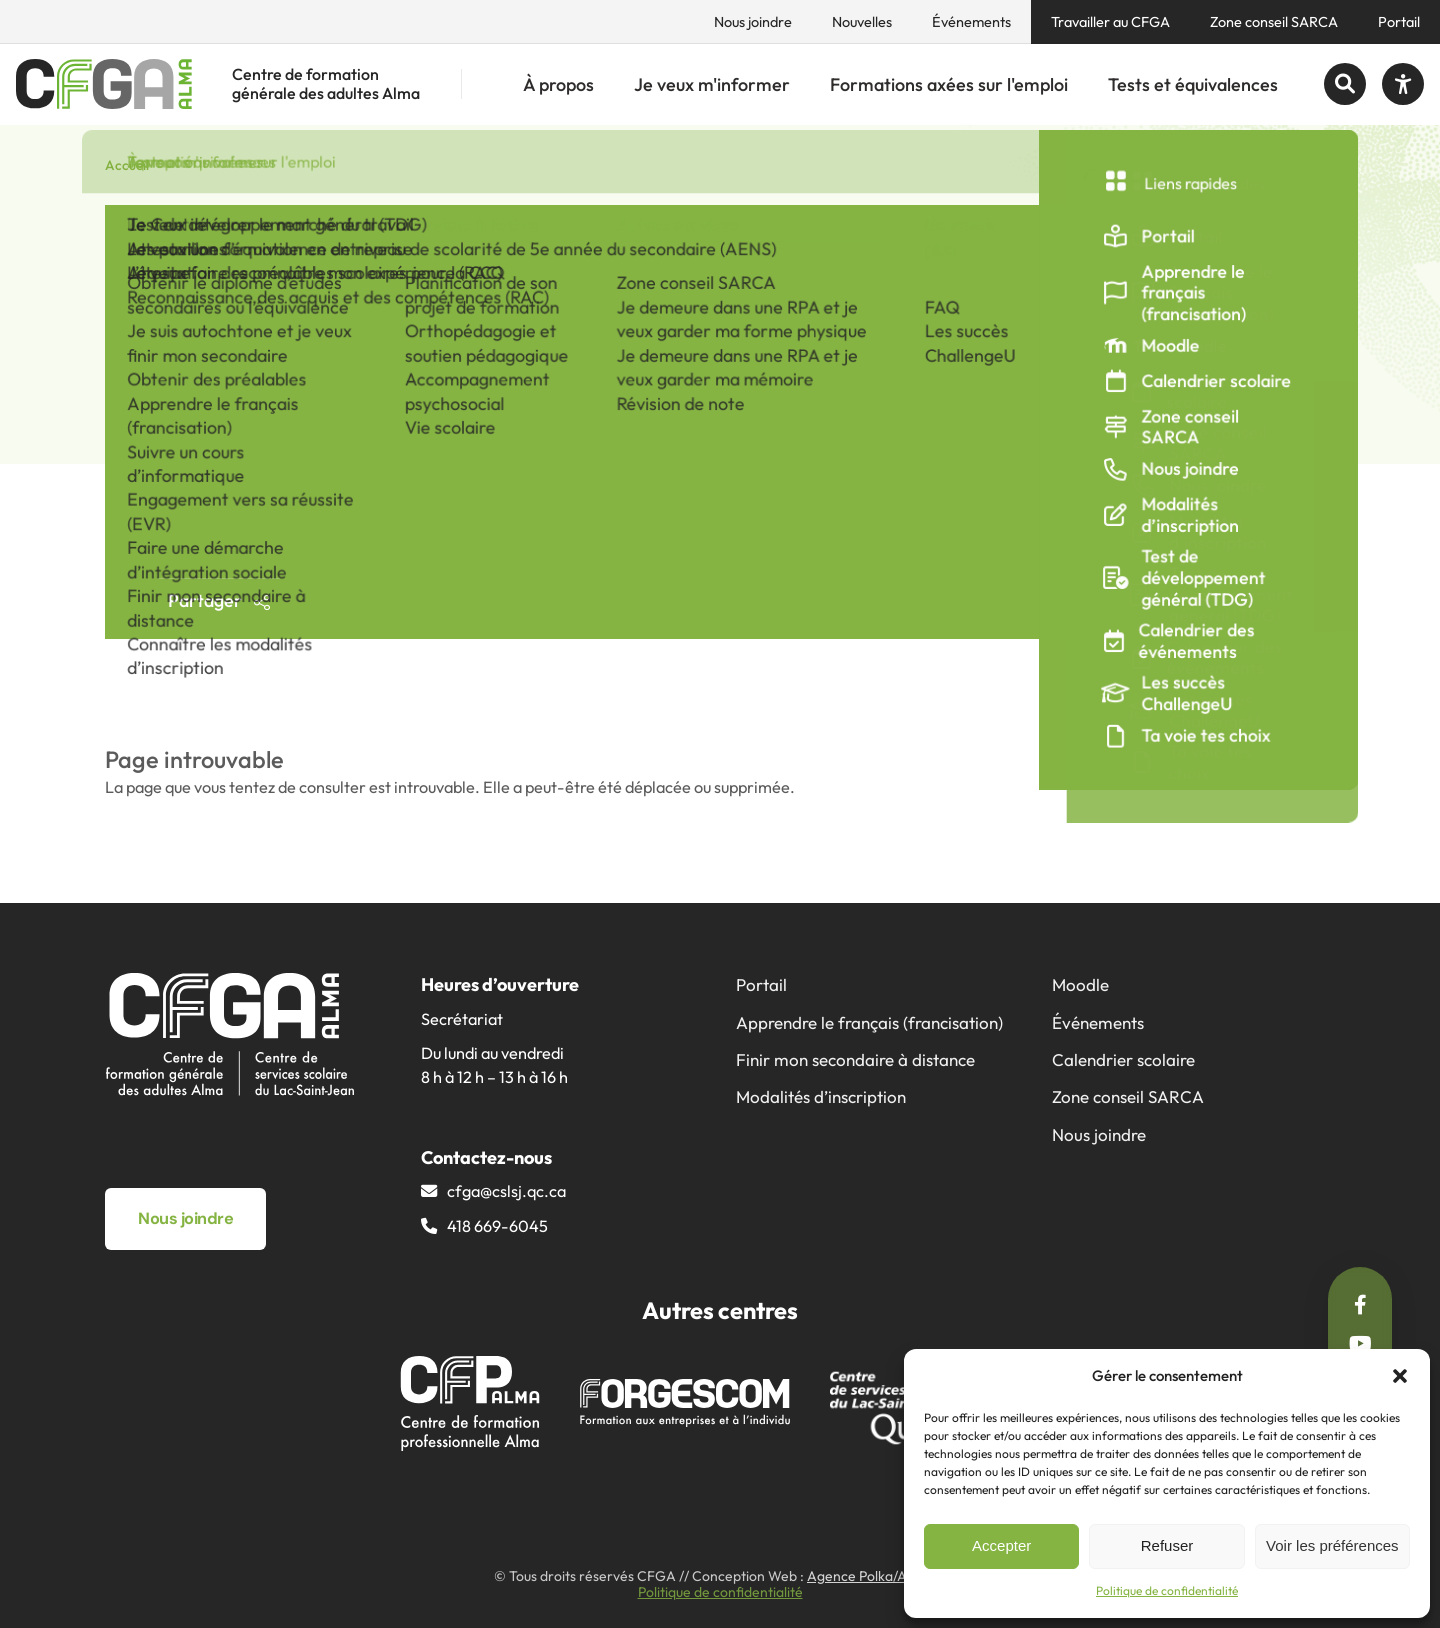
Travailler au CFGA (1110, 22)
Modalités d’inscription (821, 1096)
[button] (1400, 1376)
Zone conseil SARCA (1274, 22)
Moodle (1080, 984)
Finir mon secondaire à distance (855, 1059)
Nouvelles (862, 22)
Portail (1399, 22)
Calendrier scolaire (1123, 1059)
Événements (971, 22)
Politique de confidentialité (1167, 1590)
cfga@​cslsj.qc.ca (506, 1191)
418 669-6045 (497, 1226)
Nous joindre (753, 22)
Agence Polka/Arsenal (876, 1576)
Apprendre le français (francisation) (869, 1022)
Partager (219, 600)
